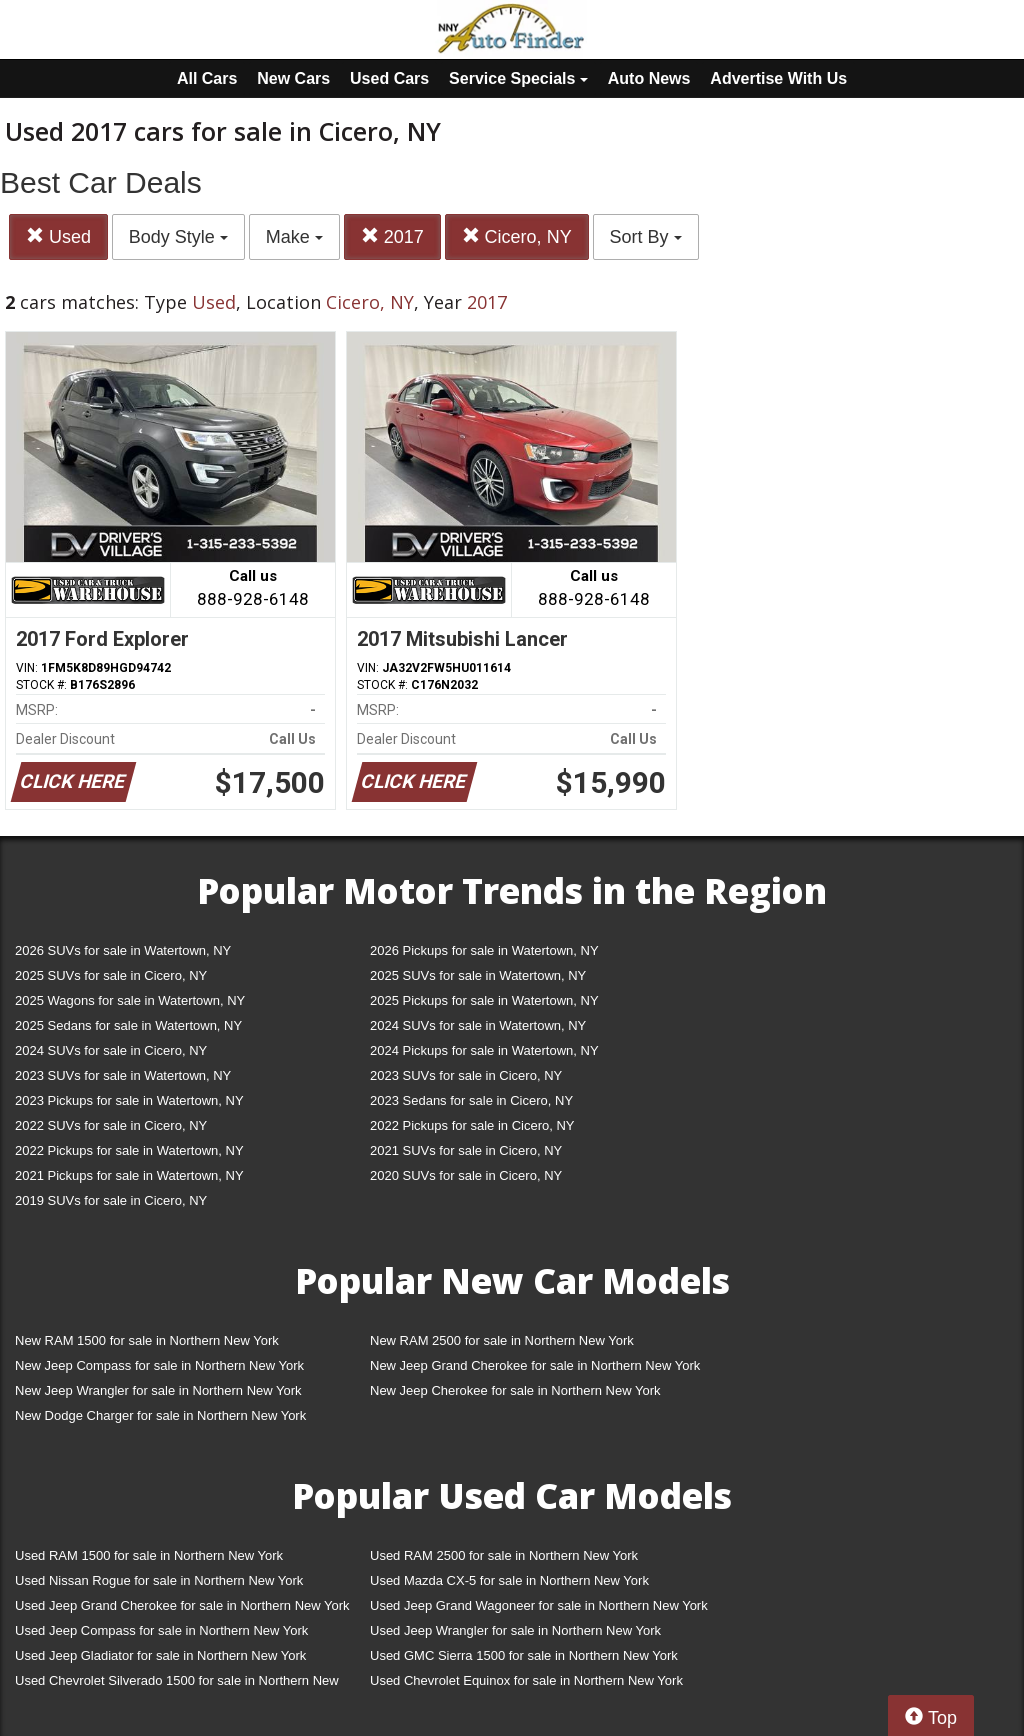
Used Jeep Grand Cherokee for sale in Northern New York (182, 1605)
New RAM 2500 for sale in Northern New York (502, 1340)
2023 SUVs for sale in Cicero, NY (466, 1075)
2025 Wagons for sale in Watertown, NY (130, 1000)
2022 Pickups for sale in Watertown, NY (129, 1150)
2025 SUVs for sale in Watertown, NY (478, 975)
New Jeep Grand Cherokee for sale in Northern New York (535, 1365)
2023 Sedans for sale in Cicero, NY (471, 1100)
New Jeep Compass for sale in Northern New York (159, 1365)
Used (58, 236)
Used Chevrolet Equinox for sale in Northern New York (526, 1680)
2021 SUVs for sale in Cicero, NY (466, 1150)
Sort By (646, 237)
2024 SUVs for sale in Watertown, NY (478, 1025)
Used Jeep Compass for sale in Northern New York (161, 1630)
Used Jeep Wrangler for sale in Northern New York (515, 1630)
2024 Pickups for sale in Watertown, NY (484, 1050)
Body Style (178, 237)
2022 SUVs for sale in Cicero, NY (111, 1125)
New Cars (293, 78)
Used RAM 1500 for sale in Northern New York (149, 1555)
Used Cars (389, 78)
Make (294, 237)
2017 (392, 236)
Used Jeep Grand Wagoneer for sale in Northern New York (539, 1605)
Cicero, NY (517, 236)
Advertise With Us (778, 78)
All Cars (207, 78)
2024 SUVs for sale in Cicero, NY (111, 1050)
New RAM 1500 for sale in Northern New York (147, 1340)
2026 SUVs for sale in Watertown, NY (123, 950)
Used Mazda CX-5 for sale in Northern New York (509, 1580)
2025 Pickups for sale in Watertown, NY (484, 1000)
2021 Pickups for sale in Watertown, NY (129, 1175)
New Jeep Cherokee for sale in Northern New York (515, 1390)
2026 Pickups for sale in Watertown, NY (484, 950)
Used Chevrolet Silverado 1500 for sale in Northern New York (177, 1684)
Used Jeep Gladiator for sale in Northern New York (160, 1655)
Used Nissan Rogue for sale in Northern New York (159, 1580)
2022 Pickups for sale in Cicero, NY (472, 1125)
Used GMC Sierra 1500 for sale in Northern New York (524, 1655)
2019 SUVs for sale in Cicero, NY (111, 1200)
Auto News (649, 78)
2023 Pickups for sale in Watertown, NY (129, 1100)
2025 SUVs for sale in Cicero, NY (111, 975)
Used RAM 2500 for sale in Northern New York (504, 1555)
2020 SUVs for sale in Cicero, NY (466, 1175)
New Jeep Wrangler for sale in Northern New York (158, 1390)
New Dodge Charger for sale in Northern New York (160, 1415)
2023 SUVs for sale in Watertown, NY (123, 1075)
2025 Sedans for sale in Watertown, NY (128, 1025)
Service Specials (518, 78)
